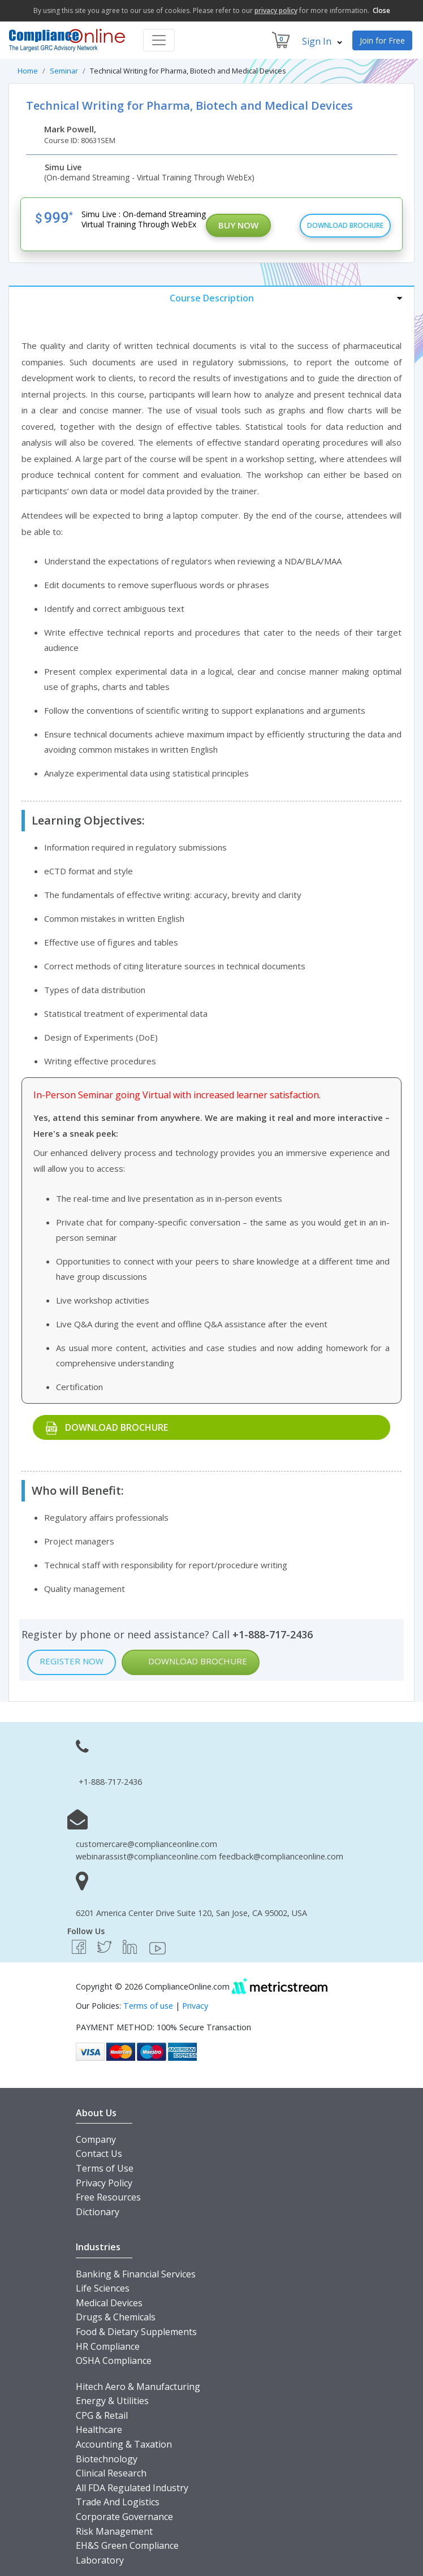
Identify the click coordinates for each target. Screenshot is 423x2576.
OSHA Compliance (114, 2360)
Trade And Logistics (117, 2502)
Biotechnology (106, 2459)
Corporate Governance (124, 2516)
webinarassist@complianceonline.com (146, 1856)
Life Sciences (103, 2288)
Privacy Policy (104, 2183)
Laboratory (100, 2560)
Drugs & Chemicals (116, 2317)
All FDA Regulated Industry (132, 2488)
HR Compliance (108, 2346)
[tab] (211, 298)
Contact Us (99, 2153)
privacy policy (275, 10)
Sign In (322, 41)
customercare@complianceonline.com (146, 1844)
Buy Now (238, 225)
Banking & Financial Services (136, 2274)
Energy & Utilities (112, 2400)
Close (381, 10)
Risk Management (114, 2531)
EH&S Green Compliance (127, 2545)
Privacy (195, 2005)
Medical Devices (109, 2303)
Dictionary (97, 2212)
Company (96, 2139)
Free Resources (108, 2197)
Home (28, 71)
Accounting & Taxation (124, 2444)
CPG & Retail (102, 2415)
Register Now (71, 1661)
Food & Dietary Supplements (136, 2331)
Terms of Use (104, 2168)
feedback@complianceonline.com (281, 1856)
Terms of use (148, 2005)
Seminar (64, 71)
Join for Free (382, 40)
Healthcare (99, 2429)
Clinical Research (111, 2473)
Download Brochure (345, 225)
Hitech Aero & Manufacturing (138, 2386)
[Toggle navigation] (159, 40)
